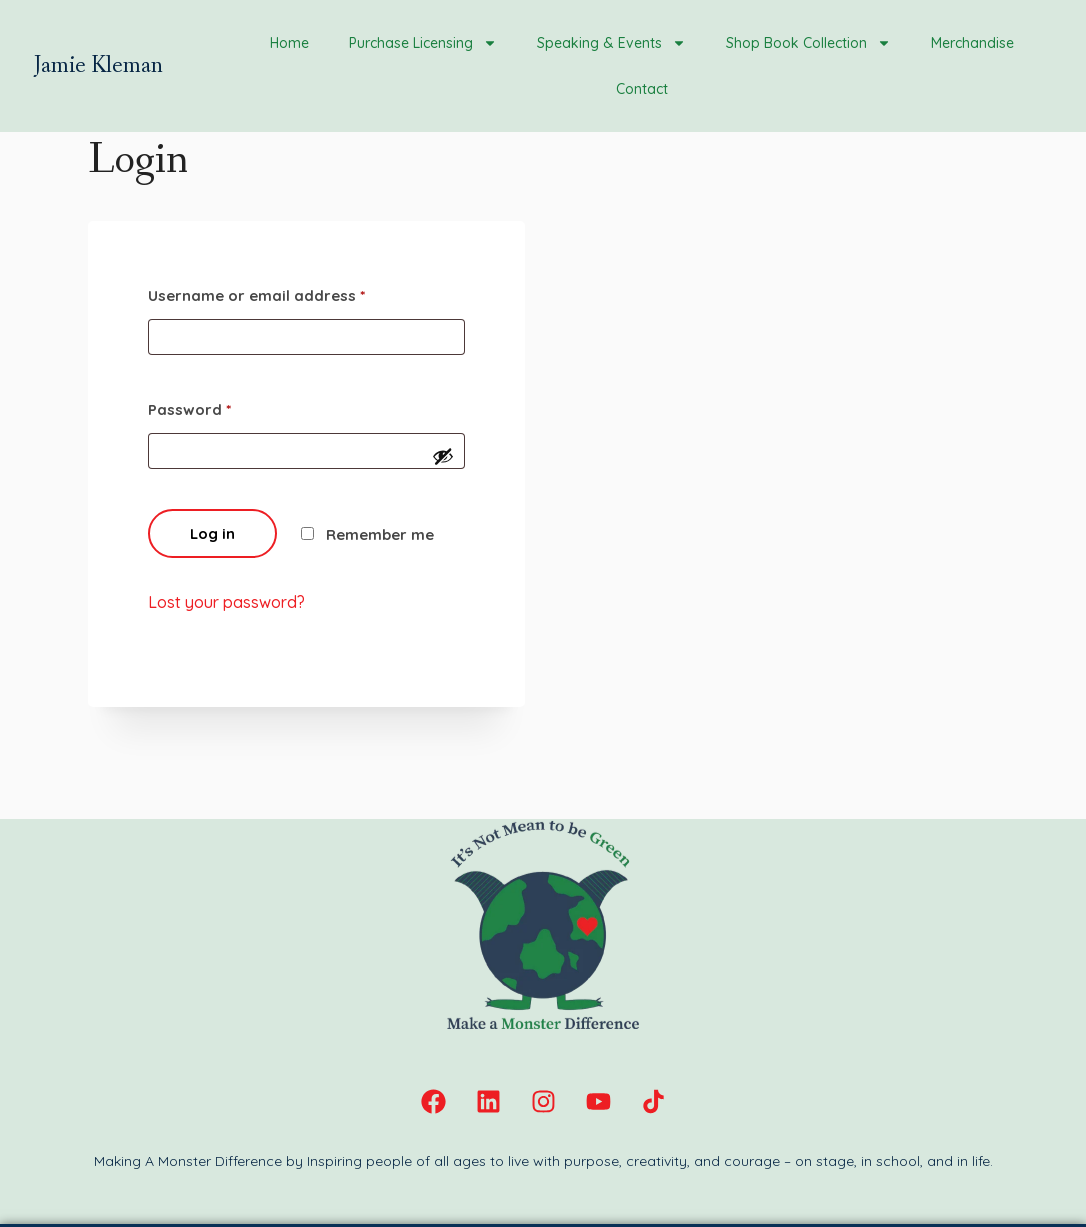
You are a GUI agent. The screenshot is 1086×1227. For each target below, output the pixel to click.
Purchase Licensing (423, 43)
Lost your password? (226, 602)
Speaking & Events (611, 43)
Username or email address (256, 295)
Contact (642, 89)
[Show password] (443, 456)
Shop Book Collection (808, 43)
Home (289, 43)
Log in (212, 533)
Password (189, 409)
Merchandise (972, 43)
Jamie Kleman (98, 65)
